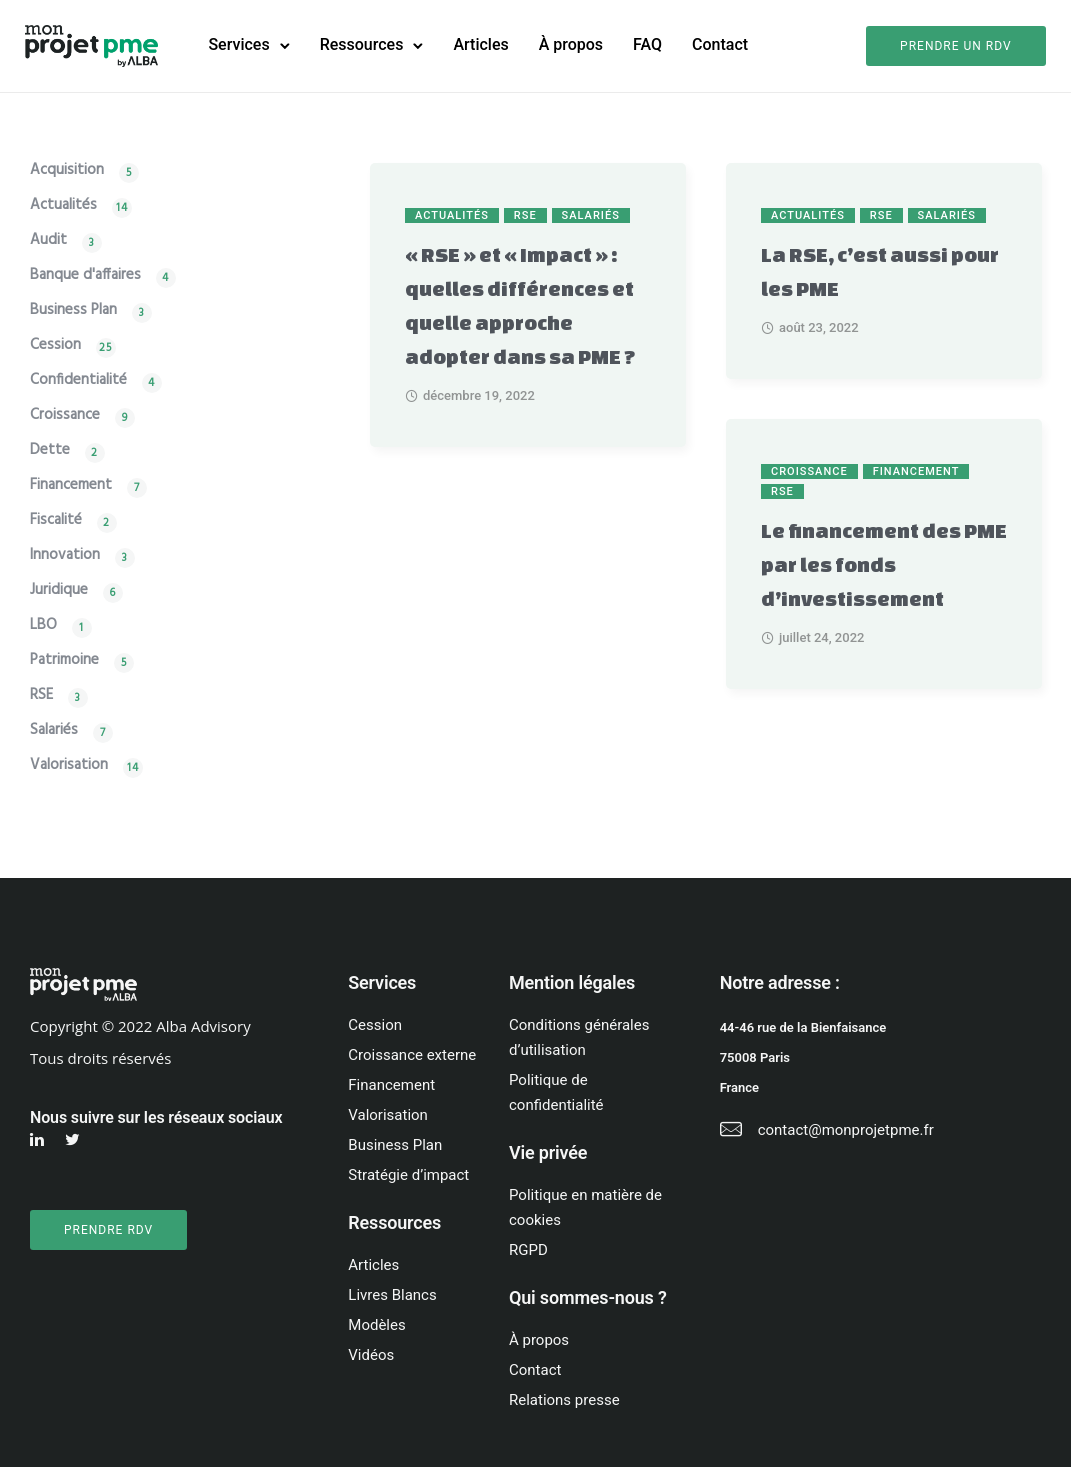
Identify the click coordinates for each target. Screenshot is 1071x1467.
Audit (48, 241)
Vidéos (371, 1354)
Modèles (376, 1324)
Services (242, 44)
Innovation (65, 556)
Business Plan (73, 311)
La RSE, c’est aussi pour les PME (880, 270)
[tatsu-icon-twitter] (75, 1140)
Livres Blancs (392, 1294)
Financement (916, 470)
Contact (723, 44)
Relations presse (564, 1399)
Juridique (59, 591)
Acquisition (67, 171)
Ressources (365, 44)
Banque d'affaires (85, 276)
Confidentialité (78, 381)
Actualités (452, 214)
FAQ (650, 44)
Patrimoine (64, 661)
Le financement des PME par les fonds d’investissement (884, 563)
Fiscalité (56, 521)
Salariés (591, 214)
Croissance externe (412, 1054)
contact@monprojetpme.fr (846, 1129)
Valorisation (69, 766)
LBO (43, 626)
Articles (484, 44)
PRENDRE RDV (108, 1229)
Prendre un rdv (951, 46)
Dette (50, 451)
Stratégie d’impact (408, 1174)
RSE (525, 214)
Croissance (809, 470)
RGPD (528, 1249)
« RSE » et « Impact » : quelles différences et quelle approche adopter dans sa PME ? (520, 304)
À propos (574, 44)
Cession (55, 346)
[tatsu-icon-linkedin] (40, 1140)
